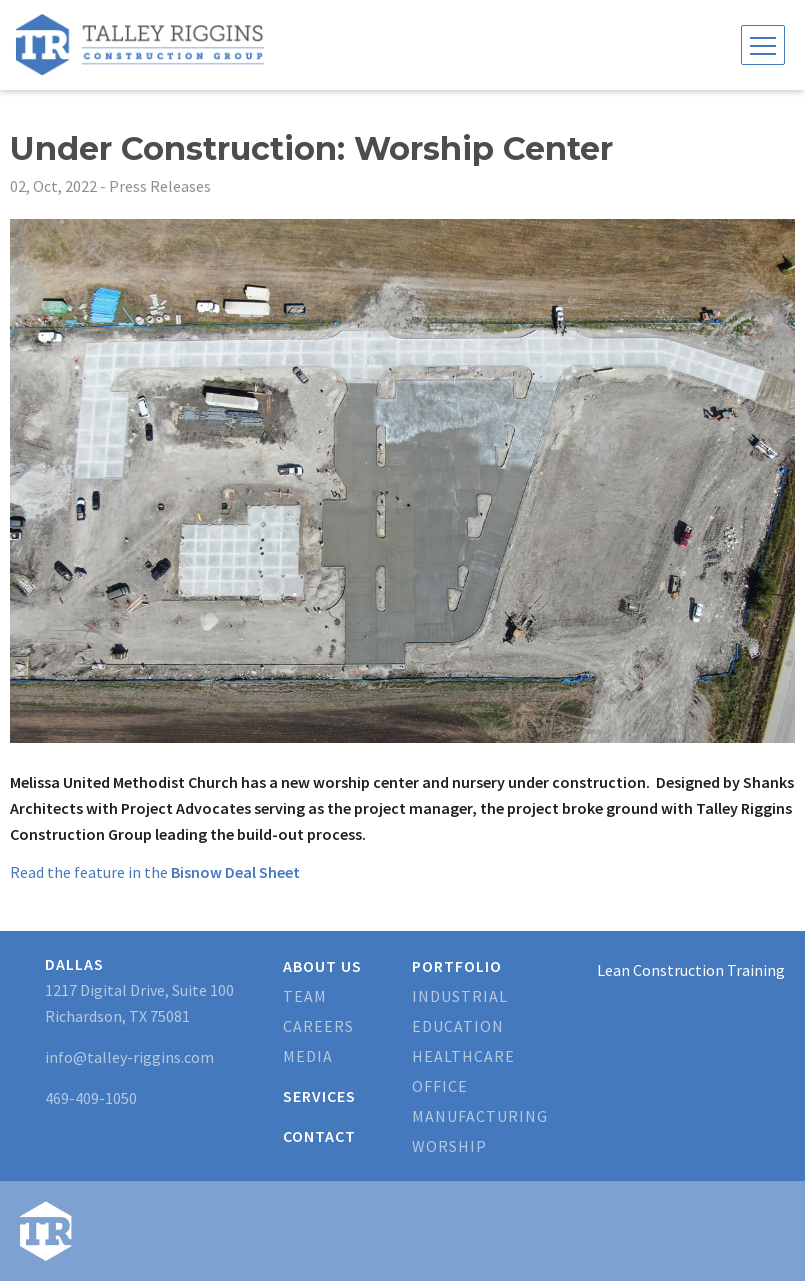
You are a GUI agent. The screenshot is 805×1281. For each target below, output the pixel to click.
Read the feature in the (155, 872)
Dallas (74, 964)
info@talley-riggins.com (129, 1057)
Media (308, 1056)
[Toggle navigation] (763, 45)
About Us (322, 966)
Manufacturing (480, 1116)
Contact (319, 1136)
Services (319, 1096)
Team (305, 996)
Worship (449, 1146)
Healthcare (463, 1056)
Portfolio (457, 966)
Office (440, 1086)
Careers (318, 1026)
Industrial (460, 996)
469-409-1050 (91, 1098)
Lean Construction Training (691, 970)
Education (458, 1026)
